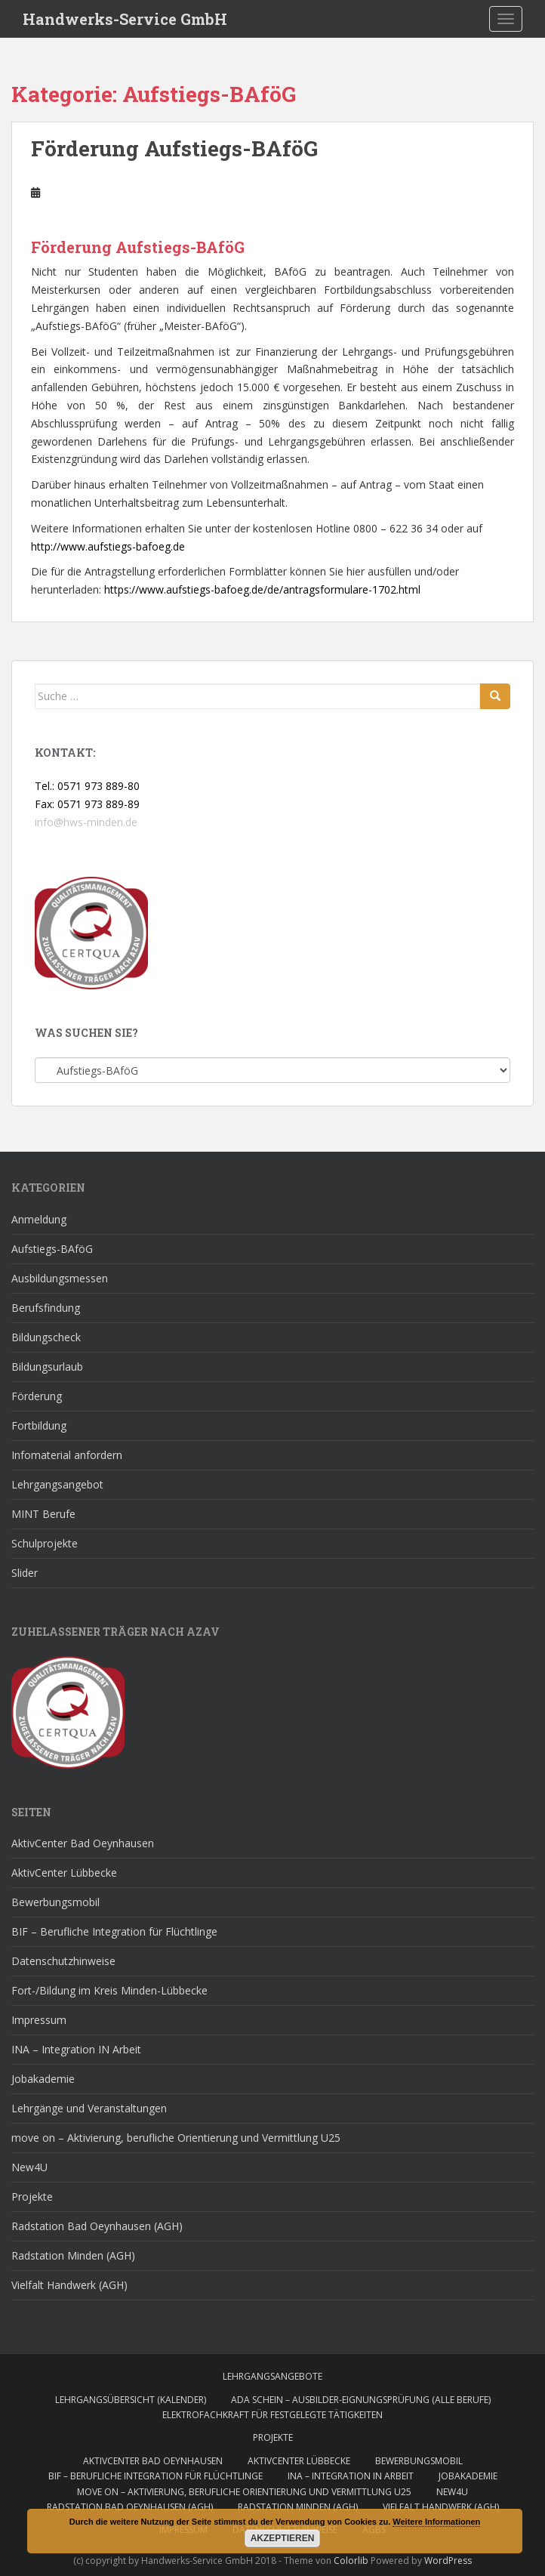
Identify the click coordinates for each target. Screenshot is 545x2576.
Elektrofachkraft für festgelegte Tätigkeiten (272, 2414)
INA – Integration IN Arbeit (76, 2049)
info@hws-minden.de (86, 822)
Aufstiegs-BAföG (52, 1249)
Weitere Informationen (436, 2521)
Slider (24, 1573)
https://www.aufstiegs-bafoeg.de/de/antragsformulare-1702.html (262, 589)
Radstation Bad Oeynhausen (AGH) (97, 2226)
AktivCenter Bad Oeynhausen (82, 1843)
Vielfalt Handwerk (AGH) (69, 2285)
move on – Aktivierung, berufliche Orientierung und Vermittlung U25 (175, 2137)
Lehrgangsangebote (272, 2376)
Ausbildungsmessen (59, 1278)
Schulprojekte (44, 1543)
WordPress (448, 2560)
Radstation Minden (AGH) (73, 2255)
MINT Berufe (43, 1514)
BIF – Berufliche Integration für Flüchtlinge (114, 1931)
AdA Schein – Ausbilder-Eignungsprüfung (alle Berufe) (361, 2399)
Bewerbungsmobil (55, 1902)
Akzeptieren (283, 2538)
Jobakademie (43, 2079)
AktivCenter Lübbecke (64, 1872)
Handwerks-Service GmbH (125, 19)
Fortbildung (38, 1425)
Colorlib (351, 2560)
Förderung (36, 1396)
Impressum (38, 2020)
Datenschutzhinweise (63, 1961)
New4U (29, 2167)
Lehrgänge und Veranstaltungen (89, 2108)
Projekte (32, 2196)
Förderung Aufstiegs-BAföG (174, 148)
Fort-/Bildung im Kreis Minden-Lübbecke (109, 1990)
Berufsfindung (45, 1307)
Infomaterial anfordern (66, 1455)
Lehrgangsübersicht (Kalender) (130, 2399)
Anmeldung (38, 1219)
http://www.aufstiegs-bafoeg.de (108, 546)
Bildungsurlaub (47, 1366)
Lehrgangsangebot (57, 1484)
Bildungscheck (46, 1337)
